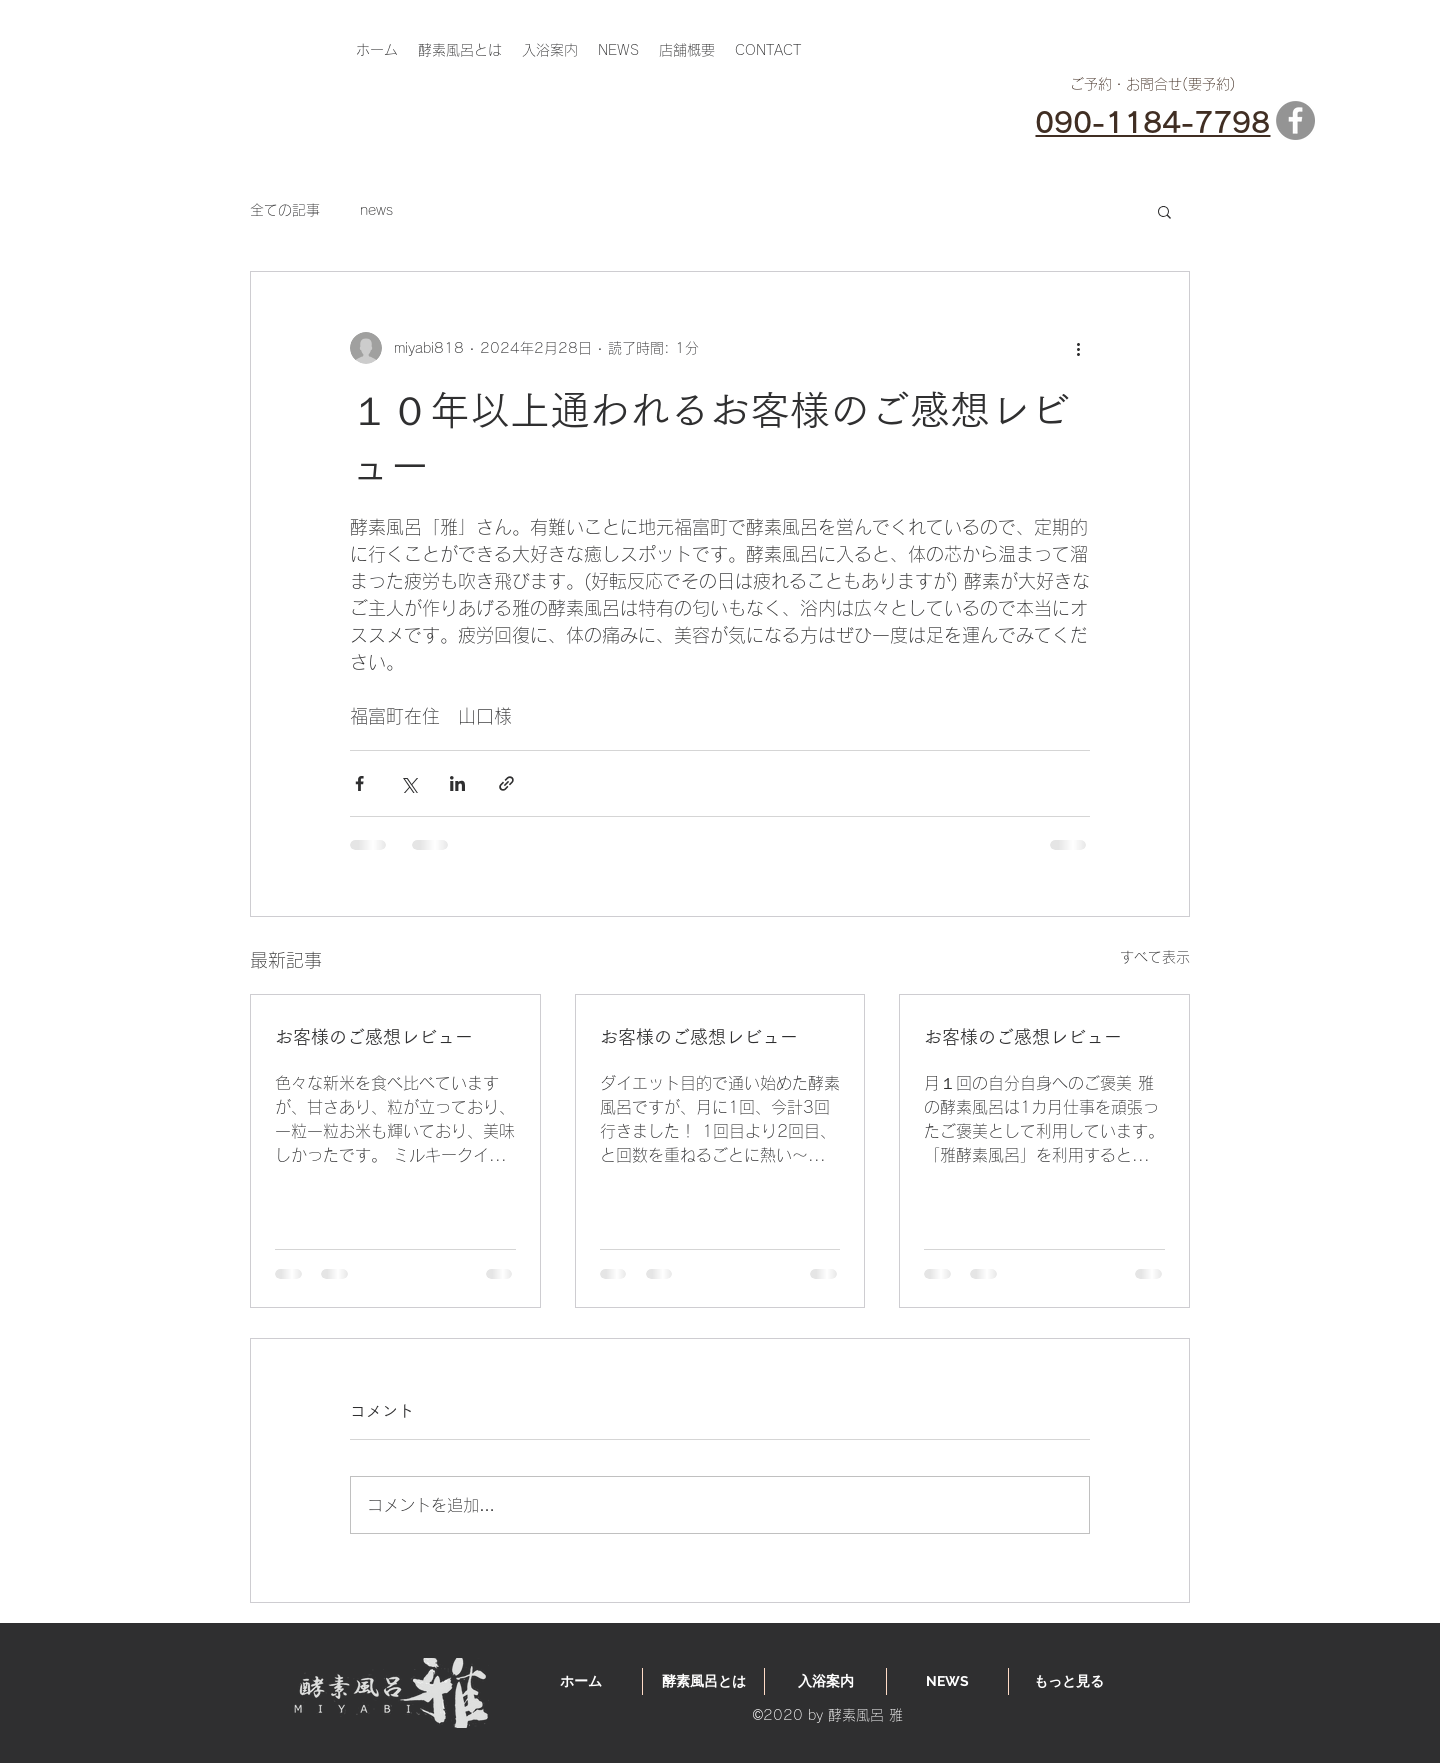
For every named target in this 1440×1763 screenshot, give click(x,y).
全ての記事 (285, 210)
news (376, 210)
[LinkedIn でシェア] (457, 783)
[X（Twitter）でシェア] (408, 783)
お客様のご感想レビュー (374, 1037)
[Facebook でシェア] (359, 783)
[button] (1164, 211)
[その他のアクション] (1078, 348)
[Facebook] (1295, 120)
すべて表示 (1155, 957)
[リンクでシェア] (506, 783)
